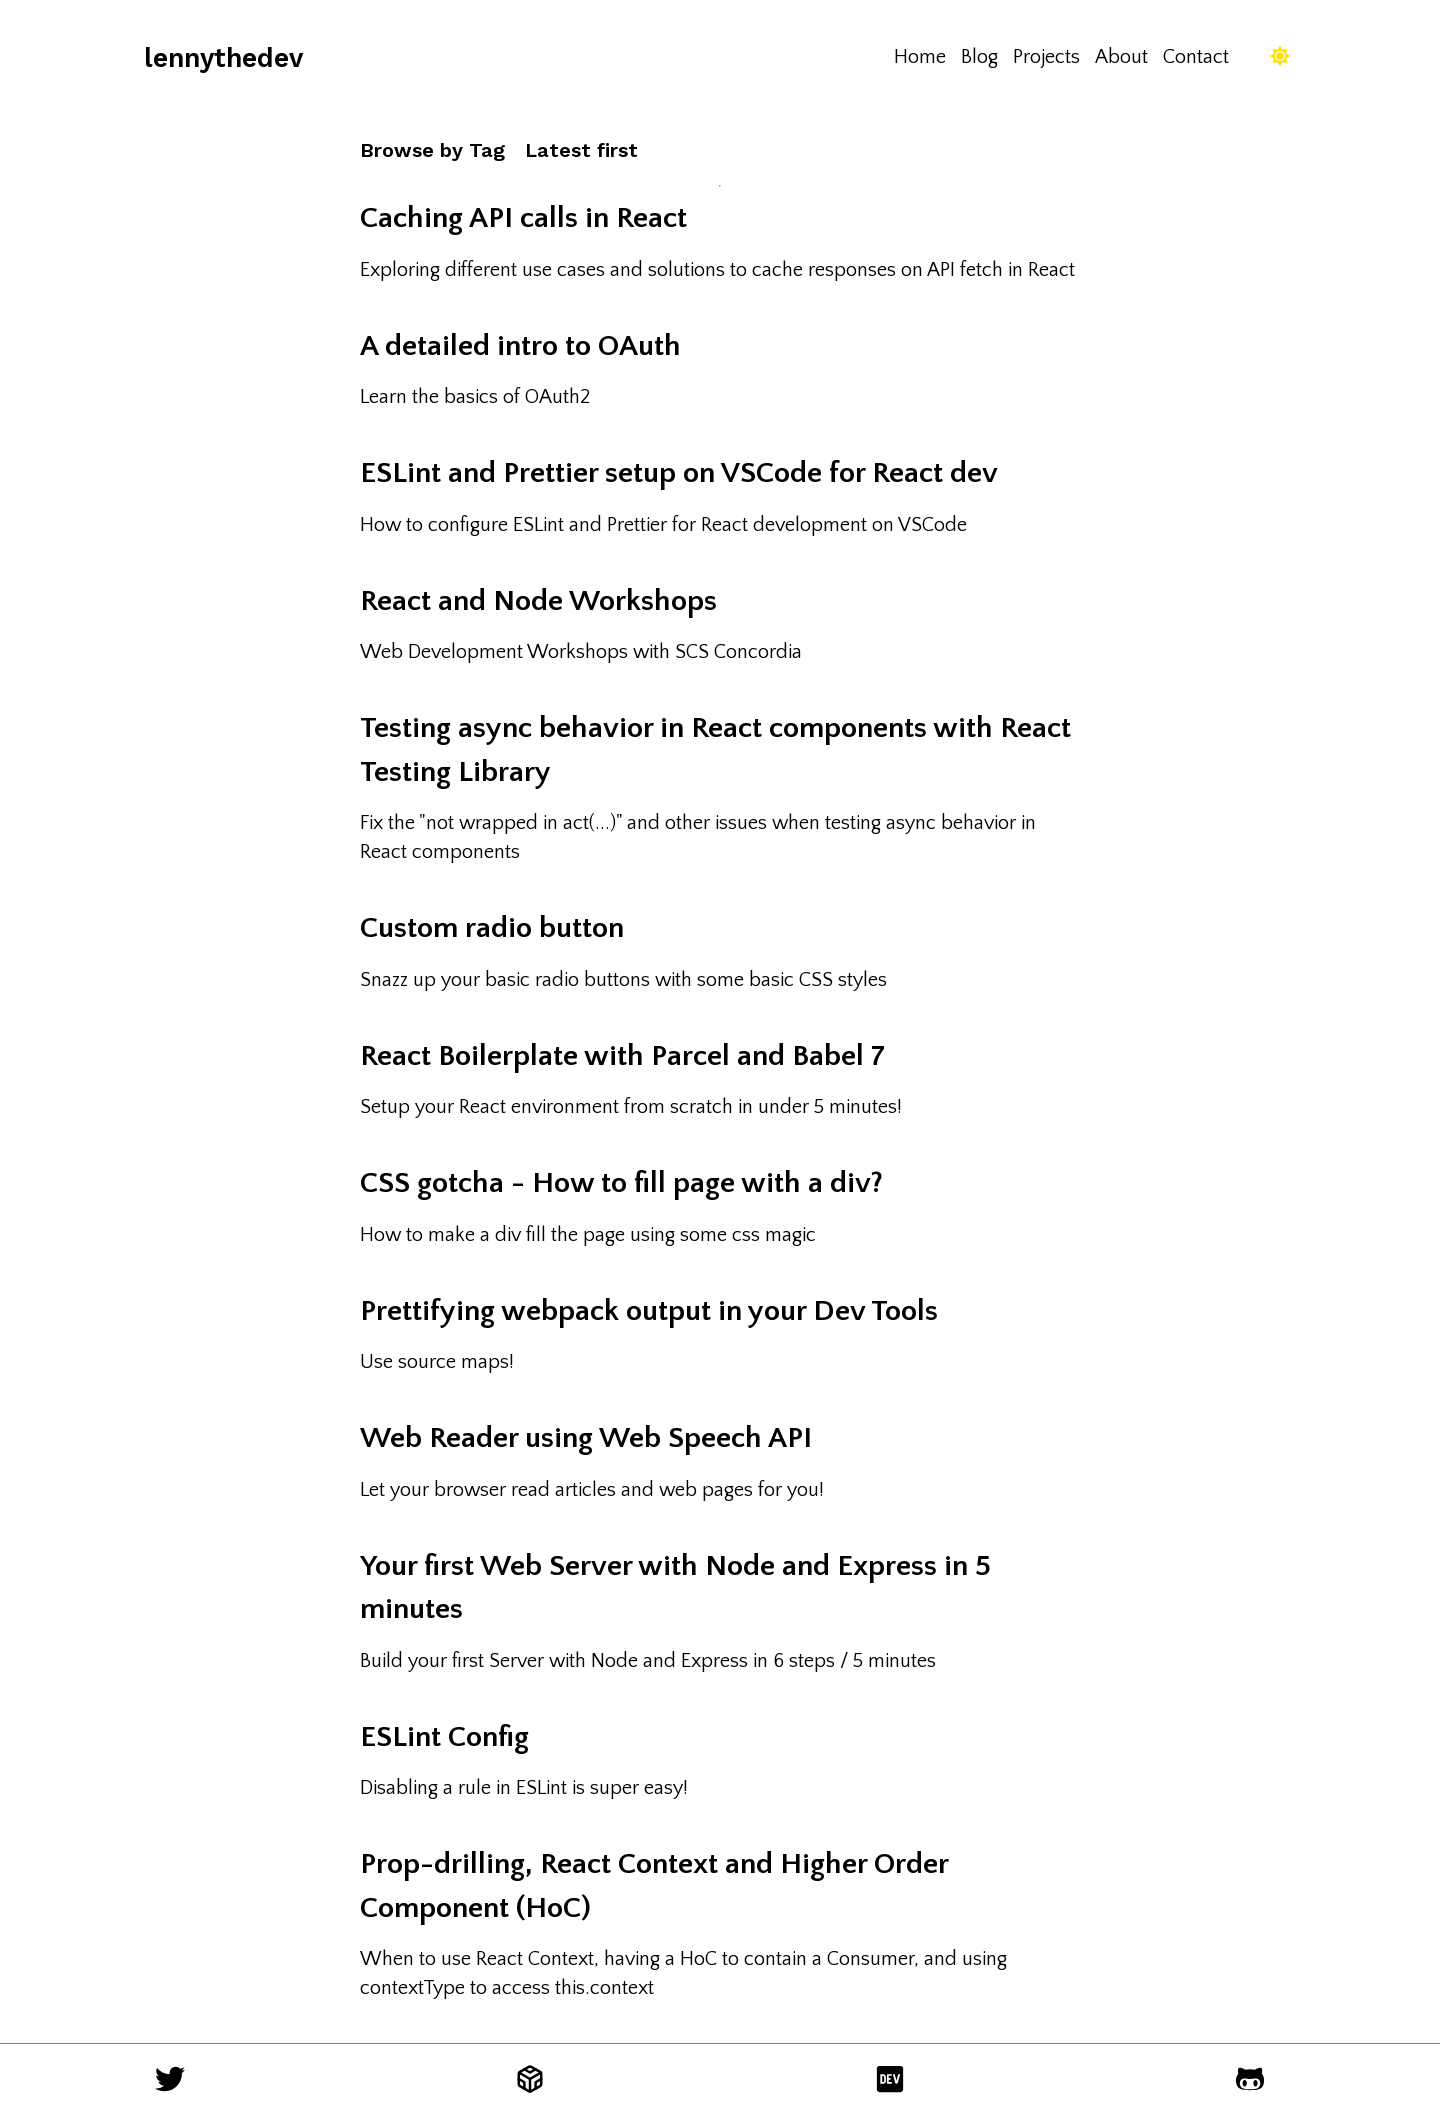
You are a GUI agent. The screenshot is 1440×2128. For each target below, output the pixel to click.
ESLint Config (444, 1737)
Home (920, 57)
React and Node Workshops (538, 601)
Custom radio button (492, 928)
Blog (979, 57)
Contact (1196, 57)
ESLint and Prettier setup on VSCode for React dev (679, 473)
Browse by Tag (432, 150)
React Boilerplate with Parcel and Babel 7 (622, 1056)
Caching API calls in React (523, 218)
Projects (1046, 57)
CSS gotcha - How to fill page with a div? (621, 1183)
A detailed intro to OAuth (520, 346)
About (1121, 57)
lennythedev (223, 57)
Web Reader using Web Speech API (586, 1438)
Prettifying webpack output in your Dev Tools (649, 1311)
